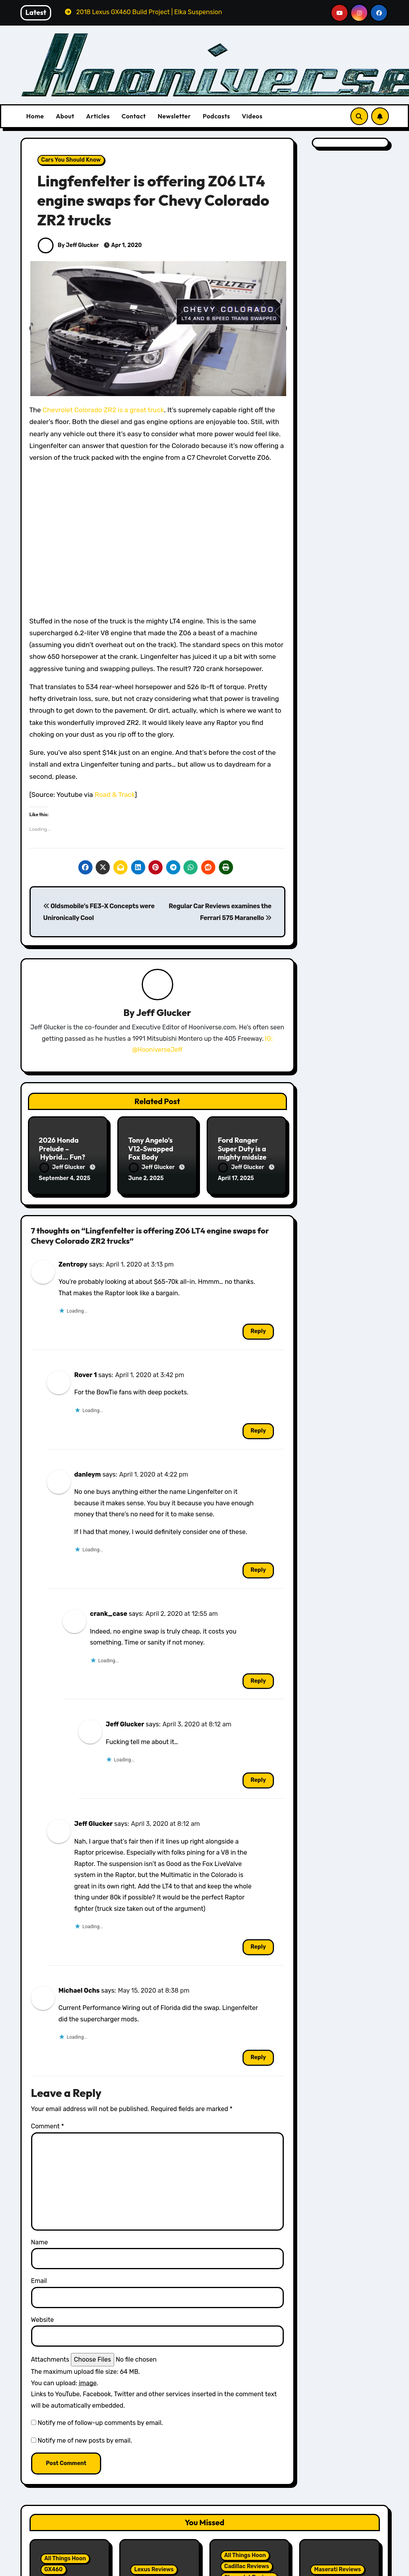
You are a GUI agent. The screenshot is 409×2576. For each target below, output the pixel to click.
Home (35, 116)
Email (39, 2281)
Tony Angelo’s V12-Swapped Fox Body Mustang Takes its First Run (157, 1157)
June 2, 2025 (146, 1178)
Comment (47, 2126)
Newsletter (174, 116)
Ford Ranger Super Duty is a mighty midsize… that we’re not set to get (246, 1157)
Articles (98, 116)
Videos (252, 116)
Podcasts (216, 116)
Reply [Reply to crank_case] (258, 1681)
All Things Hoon (65, 2558)
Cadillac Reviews (246, 2566)
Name (39, 2242)
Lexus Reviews (154, 2569)
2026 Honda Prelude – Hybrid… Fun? (62, 1149)
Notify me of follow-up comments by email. (100, 2423)
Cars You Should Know (71, 160)
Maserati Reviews (337, 2569)
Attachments (50, 2359)
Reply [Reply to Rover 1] (258, 1430)
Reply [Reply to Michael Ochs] (258, 2057)
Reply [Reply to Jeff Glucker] (258, 1780)
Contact (134, 116)
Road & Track (114, 794)
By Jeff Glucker (68, 245)
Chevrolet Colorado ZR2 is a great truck (103, 410)
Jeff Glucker (163, 1012)
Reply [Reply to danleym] (258, 1570)
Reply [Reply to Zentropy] (258, 1331)
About (65, 116)
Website (42, 2319)
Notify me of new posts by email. (84, 2440)
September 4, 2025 (65, 1178)
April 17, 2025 (236, 1178)
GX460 (53, 2569)
